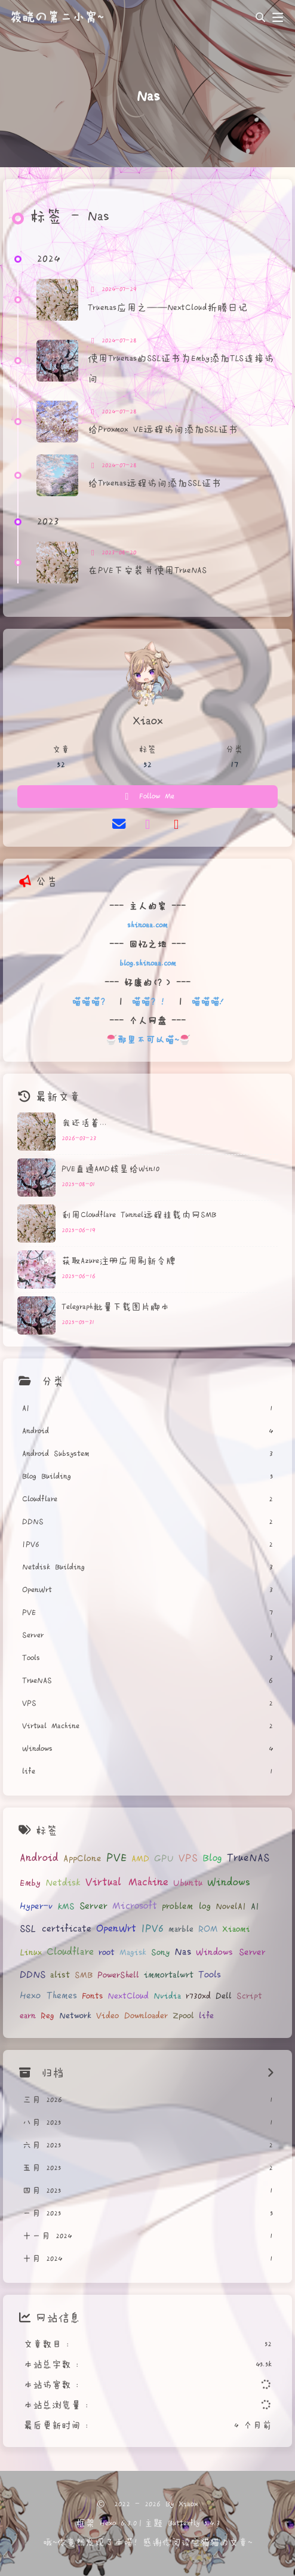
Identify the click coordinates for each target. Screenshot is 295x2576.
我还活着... (84, 1123)
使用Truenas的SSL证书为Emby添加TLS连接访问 (181, 369)
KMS (66, 1907)
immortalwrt (168, 1975)
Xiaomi (236, 1929)
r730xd (198, 1996)
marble (180, 1929)
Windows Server (230, 1952)
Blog (212, 1858)
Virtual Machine (126, 1882)
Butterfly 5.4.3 (194, 2523)
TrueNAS (248, 1858)
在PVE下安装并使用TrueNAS (147, 570)
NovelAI (231, 1907)
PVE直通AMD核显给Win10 (110, 1169)
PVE (116, 1857)
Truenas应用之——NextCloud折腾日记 (168, 307)
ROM (207, 1929)
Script (249, 1996)
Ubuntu (187, 1883)
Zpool (183, 2016)
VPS (188, 1858)
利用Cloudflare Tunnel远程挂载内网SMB (139, 1215)
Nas (182, 1952)
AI (255, 1907)
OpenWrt (116, 1928)
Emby (30, 1883)
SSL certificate (55, 1928)
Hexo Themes (48, 1996)
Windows (228, 1883)
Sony (160, 1953)
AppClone (82, 1858)
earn (28, 2016)
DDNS (32, 1974)
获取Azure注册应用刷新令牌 (119, 1261)
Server (93, 1906)
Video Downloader (132, 2016)
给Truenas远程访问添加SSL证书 (155, 483)
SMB (84, 1975)
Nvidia (167, 1996)
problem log (186, 1906)
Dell (224, 1996)
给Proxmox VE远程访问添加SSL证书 (163, 429)
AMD (140, 1859)
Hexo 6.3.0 (118, 2523)
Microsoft (134, 1906)
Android (39, 1858)
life (206, 2016)
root (107, 1953)
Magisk (132, 1953)
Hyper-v (36, 1906)
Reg (47, 2016)
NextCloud (128, 1996)
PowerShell (118, 1975)
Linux (31, 1953)
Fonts (92, 1996)
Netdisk (63, 1882)
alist (60, 1975)
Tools (209, 1975)
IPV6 (152, 1928)
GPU (164, 1858)
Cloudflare (70, 1952)
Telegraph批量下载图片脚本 (116, 1307)
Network (75, 2016)
